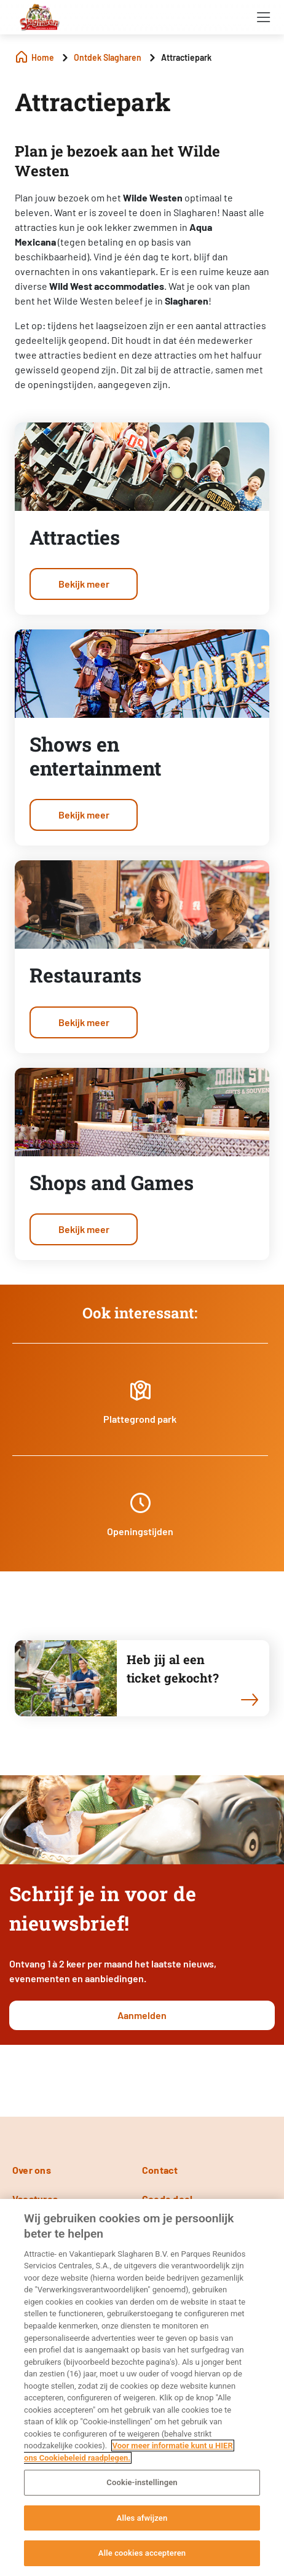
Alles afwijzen (142, 2518)
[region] (142, 2387)
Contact (160, 2170)
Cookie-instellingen (141, 2482)
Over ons (31, 2170)
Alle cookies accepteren (142, 2553)
